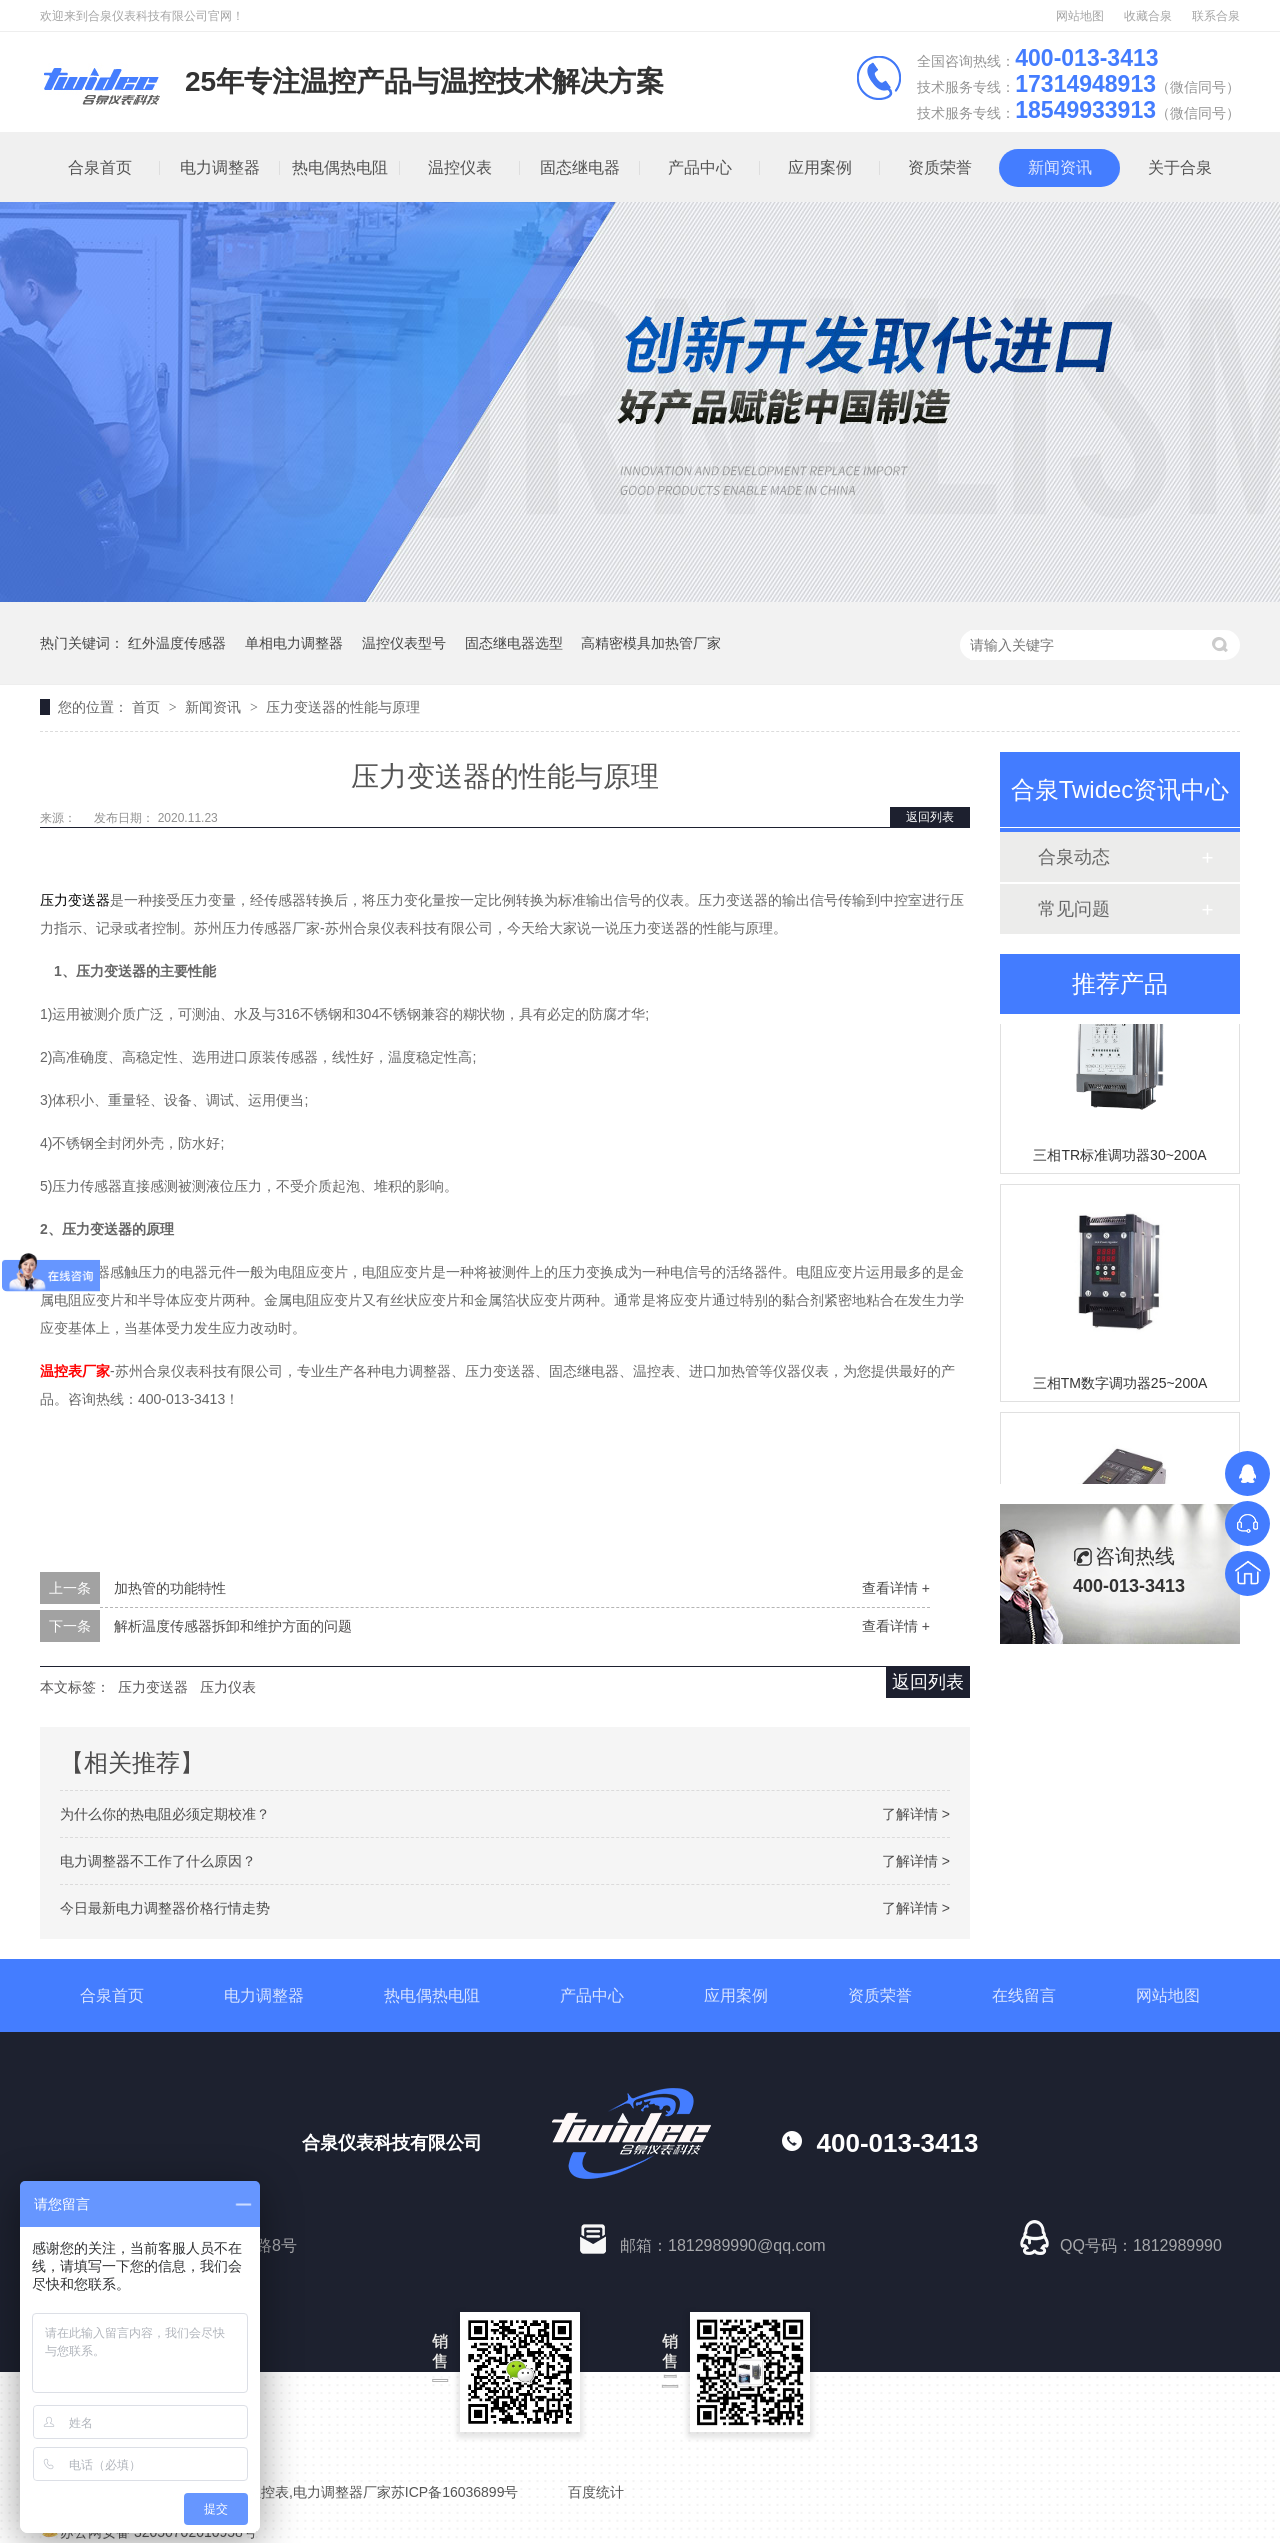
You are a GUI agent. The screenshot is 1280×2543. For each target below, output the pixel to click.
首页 (148, 707)
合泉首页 (100, 167)
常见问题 (1074, 909)
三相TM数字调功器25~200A (1120, 1386)
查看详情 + (896, 1588)
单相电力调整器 (294, 643)
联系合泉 (1216, 16)
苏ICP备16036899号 (455, 2492)
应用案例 (820, 167)
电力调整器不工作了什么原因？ (158, 1861)
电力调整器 (220, 167)
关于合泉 (1180, 167)
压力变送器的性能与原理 (343, 707)
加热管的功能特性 (170, 1588)
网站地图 (1080, 16)
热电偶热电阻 (340, 167)
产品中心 (700, 167)
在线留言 (1024, 1995)
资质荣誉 (940, 167)
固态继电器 (580, 167)
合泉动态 (1074, 857)
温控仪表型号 (404, 643)
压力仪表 (228, 1687)
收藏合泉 (1148, 16)
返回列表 (930, 817)
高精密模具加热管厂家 (651, 643)
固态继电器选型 (514, 643)
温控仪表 (460, 167)
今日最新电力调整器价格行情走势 (165, 1908)
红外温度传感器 (177, 643)
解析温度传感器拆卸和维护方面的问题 (233, 1626)
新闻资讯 (1060, 167)
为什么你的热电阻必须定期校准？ (165, 1814)
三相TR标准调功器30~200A (1119, 1158)
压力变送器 (153, 1687)
